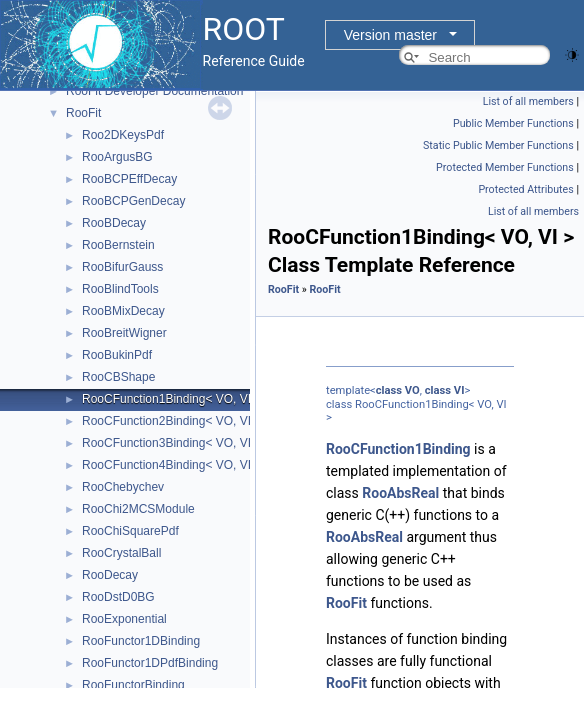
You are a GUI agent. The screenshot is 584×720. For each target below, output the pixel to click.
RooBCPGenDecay (133, 201)
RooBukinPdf (117, 355)
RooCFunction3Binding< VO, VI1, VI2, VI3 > (199, 443)
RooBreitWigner (124, 333)
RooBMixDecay (123, 311)
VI (459, 390)
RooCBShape (118, 377)
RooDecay (110, 575)
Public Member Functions (513, 123)
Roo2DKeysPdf (123, 135)
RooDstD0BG (118, 597)
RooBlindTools (120, 289)
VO (412, 390)
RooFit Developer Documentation (154, 91)
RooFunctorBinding (133, 685)
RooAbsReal (400, 493)
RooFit (83, 113)
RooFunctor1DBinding (141, 641)
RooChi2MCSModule (138, 509)
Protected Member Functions (505, 167)
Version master (390, 35)
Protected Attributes (525, 189)
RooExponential (124, 619)
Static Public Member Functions (498, 145)
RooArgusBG (117, 157)
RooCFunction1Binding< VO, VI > (171, 399)
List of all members (528, 101)
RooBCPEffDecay (129, 179)
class (389, 390)
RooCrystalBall (121, 553)
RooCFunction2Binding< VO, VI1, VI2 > (187, 421)
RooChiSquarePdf (130, 531)
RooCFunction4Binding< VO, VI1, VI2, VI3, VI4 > (212, 465)
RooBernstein (118, 245)
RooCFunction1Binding (398, 449)
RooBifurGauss (122, 267)
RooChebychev (123, 487)
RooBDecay (114, 223)
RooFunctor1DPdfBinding (150, 663)
